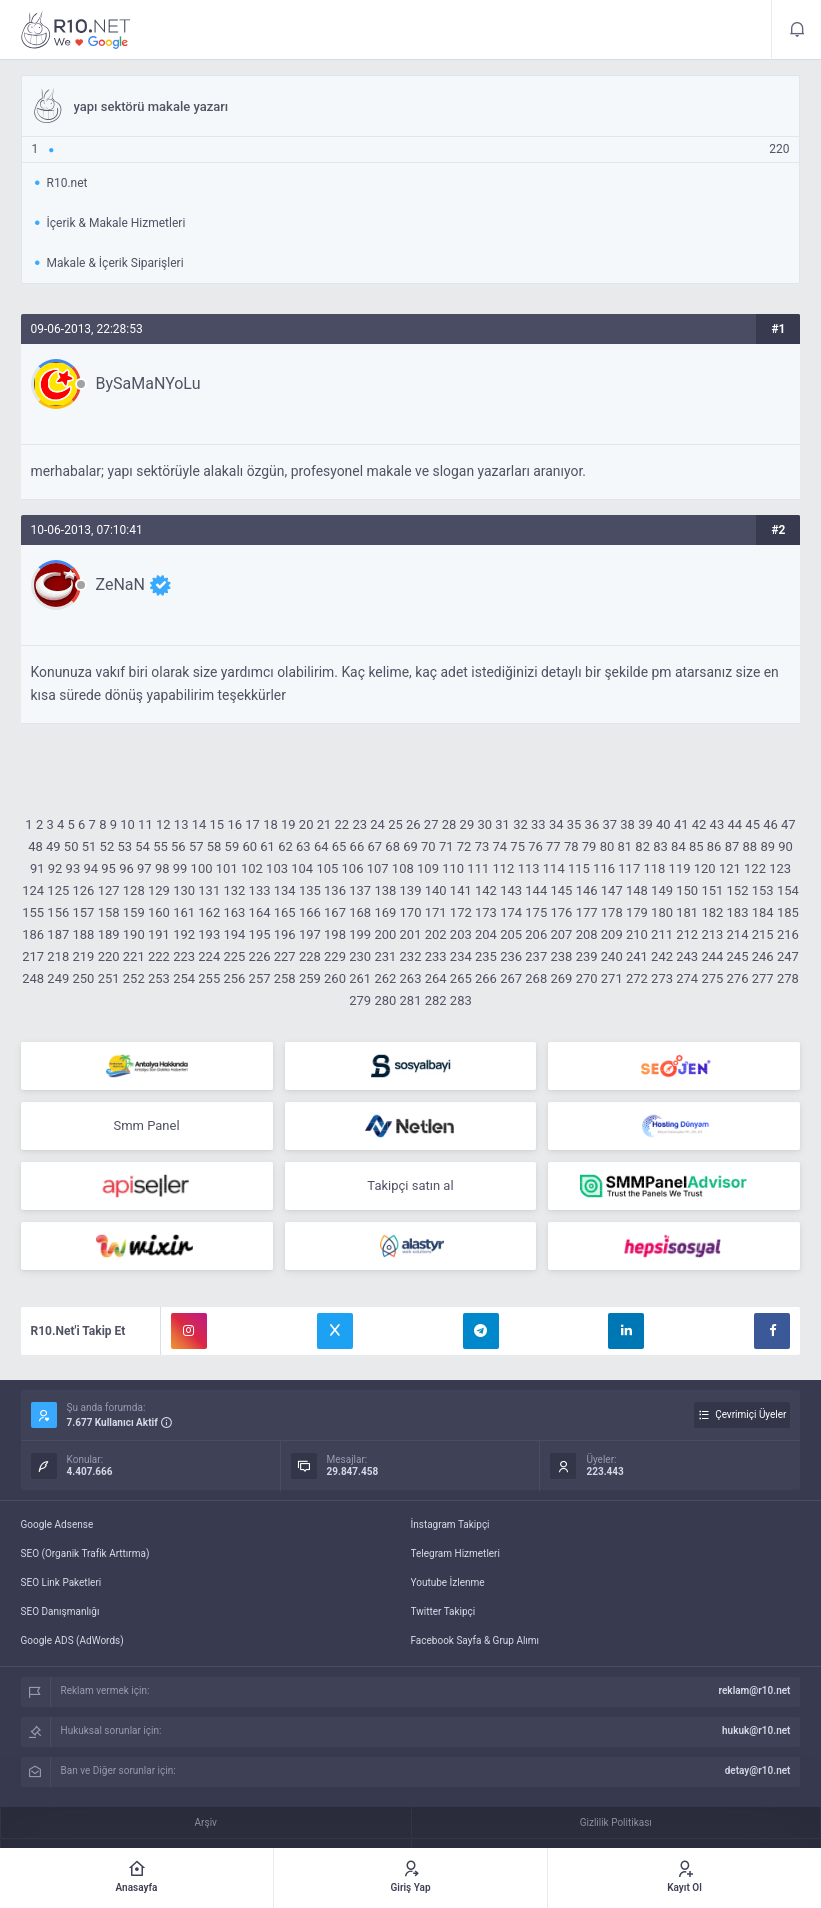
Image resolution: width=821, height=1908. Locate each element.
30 (484, 824)
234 (461, 956)
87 (732, 846)
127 (109, 890)
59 (232, 846)
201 (411, 934)
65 (339, 846)
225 (234, 956)
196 (285, 934)
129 (159, 890)
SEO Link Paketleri (61, 1582)
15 (217, 824)
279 (360, 1000)
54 (142, 846)
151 (712, 890)
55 (160, 846)
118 (654, 868)
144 (536, 890)
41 (681, 824)
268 (536, 978)
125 (58, 890)
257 (260, 978)
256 (234, 978)
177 (587, 912)
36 (592, 824)
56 (178, 846)
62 (285, 846)
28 (449, 824)
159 (134, 912)
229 (335, 956)
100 (202, 868)
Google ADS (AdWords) (72, 1640)
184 (763, 912)
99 (180, 868)
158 (109, 912)
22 (342, 824)
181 (687, 912)
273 (662, 978)
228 (310, 956)
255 (209, 978)
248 (33, 978)
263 (411, 978)
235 (486, 956)
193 (209, 934)
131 (209, 890)
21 (324, 824)
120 (705, 868)
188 (84, 934)
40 (663, 824)
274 (687, 978)
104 (302, 868)
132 (234, 890)
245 (738, 956)
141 (461, 890)
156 (58, 912)
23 (359, 824)
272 (637, 978)
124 (33, 890)
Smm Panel (146, 1125)
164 (260, 912)
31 (502, 824)
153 (763, 890)
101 (227, 868)
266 (486, 978)
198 (335, 934)
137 (360, 890)
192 (184, 934)
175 (536, 912)
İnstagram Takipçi (450, 1524)
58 (214, 846)
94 (90, 868)
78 (571, 846)
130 (184, 890)
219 (84, 956)
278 (788, 978)
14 (199, 824)
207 (561, 934)
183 (738, 912)
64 (321, 846)
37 (609, 824)
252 (134, 978)
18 (270, 824)
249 (58, 978)
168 (360, 912)
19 (288, 824)
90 (785, 846)
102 (252, 868)
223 (184, 956)
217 (33, 956)
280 (385, 1000)
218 (58, 956)
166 (310, 912)
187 (58, 934)
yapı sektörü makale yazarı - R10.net (76, 30)
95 (108, 868)
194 (234, 934)
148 (637, 890)
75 (517, 846)
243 (687, 956)
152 (738, 890)
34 (556, 824)
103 (277, 868)
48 (35, 846)
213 (712, 934)
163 (234, 912)
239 (587, 956)
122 (755, 868)
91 (37, 868)
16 (234, 824)
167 (335, 912)
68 (392, 846)
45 (752, 824)
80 (607, 846)
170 (411, 912)
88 (750, 846)
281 (411, 1000)
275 (712, 978)
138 (385, 890)
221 (134, 956)
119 (680, 868)
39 (645, 824)
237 (536, 956)
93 (73, 868)
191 (159, 934)
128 (134, 890)
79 (589, 846)
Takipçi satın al (410, 1185)
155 (33, 912)
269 (561, 978)
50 (71, 846)
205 (511, 934)
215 (763, 934)
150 (687, 890)
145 (561, 890)
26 (413, 824)
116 (604, 868)
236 (511, 956)
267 (511, 978)
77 (553, 846)
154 (788, 890)
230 (360, 956)
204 (486, 934)
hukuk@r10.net (756, 1730)
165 (285, 912)
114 (554, 868)
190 (134, 934)
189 (109, 934)
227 (285, 956)
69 (410, 846)
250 (84, 978)
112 (503, 868)
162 (209, 912)
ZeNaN (120, 584)
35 (574, 824)
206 (536, 934)
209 (612, 934)
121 (730, 868)
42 (699, 824)
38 (627, 824)
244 (712, 956)
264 (436, 978)
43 (717, 824)
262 (385, 978)
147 (612, 890)
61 (267, 846)
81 (625, 846)
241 (637, 956)
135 (310, 890)
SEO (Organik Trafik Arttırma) (85, 1553)
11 (145, 824)
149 (662, 890)
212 (687, 934)
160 (159, 912)
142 (486, 890)
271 (612, 978)
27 (431, 824)
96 (126, 868)
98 (162, 868)
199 (360, 934)
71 (446, 846)
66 (357, 846)
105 (327, 868)
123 (780, 868)
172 (461, 912)
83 (660, 846)
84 (678, 846)
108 (403, 868)
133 (260, 890)
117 (629, 868)
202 (436, 934)
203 (461, 934)
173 (486, 912)
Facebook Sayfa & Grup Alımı (475, 1640)
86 (714, 846)
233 (436, 956)
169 (385, 912)
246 (763, 956)
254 (184, 978)
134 (285, 890)
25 (395, 824)
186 (33, 934)
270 (587, 978)
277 (763, 978)
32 (520, 824)
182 (712, 912)
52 (107, 846)
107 (378, 868)
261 (360, 978)
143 (511, 890)
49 (53, 846)
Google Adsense (57, 1524)
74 (499, 846)
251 (109, 978)
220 (109, 956)
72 (464, 846)
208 (587, 934)
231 (385, 956)
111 (478, 868)
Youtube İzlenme (448, 1582)
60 (249, 846)
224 (209, 956)
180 (662, 912)
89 (767, 846)
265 (461, 978)
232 (411, 956)
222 (159, 956)
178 (612, 912)
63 (303, 846)
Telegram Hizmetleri (455, 1553)
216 (788, 934)
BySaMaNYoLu (148, 384)
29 (467, 824)
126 (84, 890)
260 (335, 978)
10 (127, 824)
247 (788, 956)
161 (184, 912)
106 (353, 868)
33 (538, 824)
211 (662, 934)
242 (662, 956)
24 (377, 824)
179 (637, 912)
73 (482, 846)
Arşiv (206, 1822)
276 (738, 978)
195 (260, 934)
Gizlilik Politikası (616, 1822)
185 (788, 912)
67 (374, 846)
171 (436, 912)
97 (144, 868)
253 (159, 978)
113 (529, 868)
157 (84, 912)
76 (535, 846)
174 (511, 912)
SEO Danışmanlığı (60, 1611)
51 (89, 846)
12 (163, 824)
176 (561, 912)
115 (579, 868)
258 (285, 978)
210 (637, 934)
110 (453, 868)
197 (310, 934)
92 (55, 868)
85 (696, 846)
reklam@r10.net (754, 1690)
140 (436, 890)
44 (734, 824)
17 (252, 824)
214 (738, 934)
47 (788, 824)
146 (587, 890)
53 (124, 846)
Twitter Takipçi (443, 1611)
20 (306, 824)
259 (310, 978)
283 (461, 1000)
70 (428, 846)
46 (770, 824)
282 (436, 1000)
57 (196, 846)
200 (385, 934)
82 (642, 846)
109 (428, 868)
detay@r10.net (758, 1770)
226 (260, 956)
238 (561, 956)
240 (612, 956)
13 (181, 824)
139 (411, 890)
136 (335, 890)
